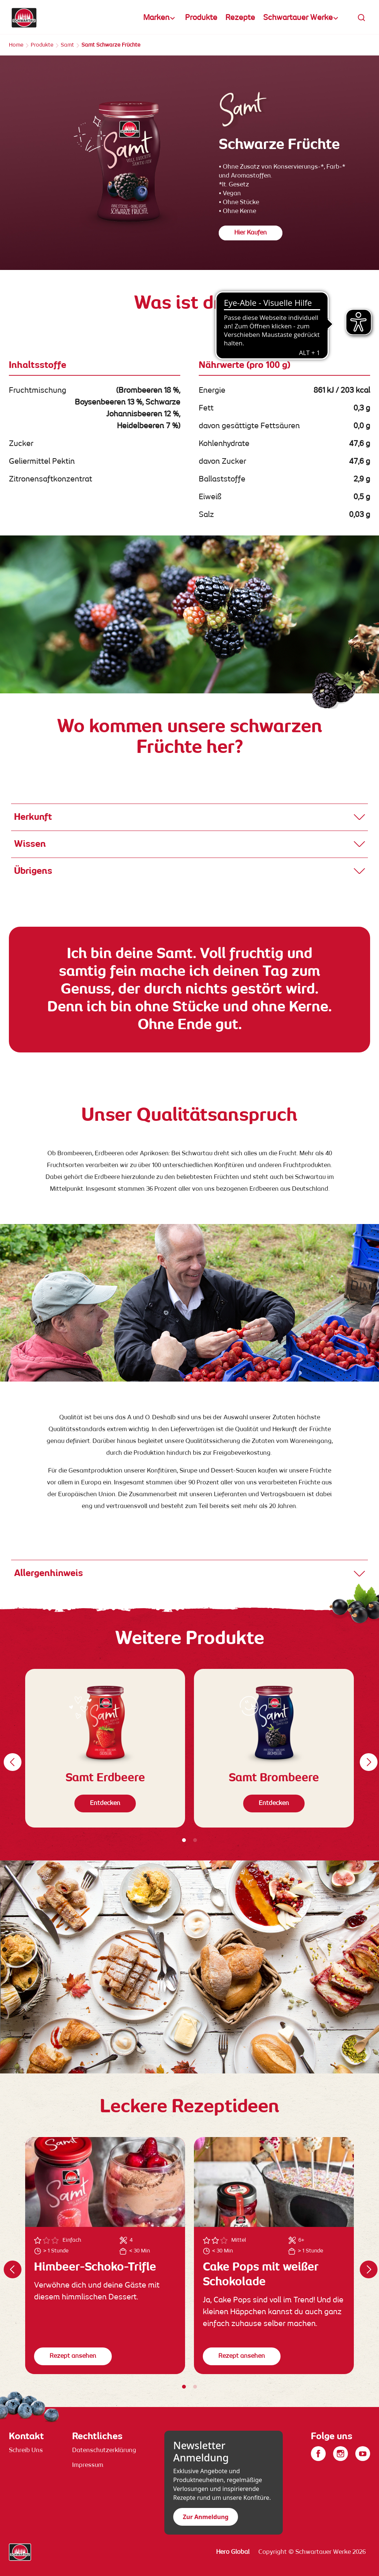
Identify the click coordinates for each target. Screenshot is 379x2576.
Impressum (87, 2465)
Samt (67, 45)
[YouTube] (362, 2453)
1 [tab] (184, 1840)
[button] (361, 17)
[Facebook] (318, 2453)
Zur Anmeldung (205, 2517)
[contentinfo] (189, 2491)
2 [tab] (195, 1840)
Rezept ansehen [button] (73, 2356)
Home (16, 45)
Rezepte (240, 17)
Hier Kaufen (250, 233)
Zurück (11, 1757)
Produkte (201, 17)
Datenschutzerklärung (104, 2451)
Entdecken (105, 1803)
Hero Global (232, 2552)
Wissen (30, 844)
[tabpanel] (105, 1748)
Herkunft (33, 817)
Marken (156, 17)
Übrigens (33, 871)
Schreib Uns (26, 2451)
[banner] (189, 17)
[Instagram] (340, 2453)
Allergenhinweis (48, 1573)
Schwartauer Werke (298, 17)
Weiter (367, 1757)
